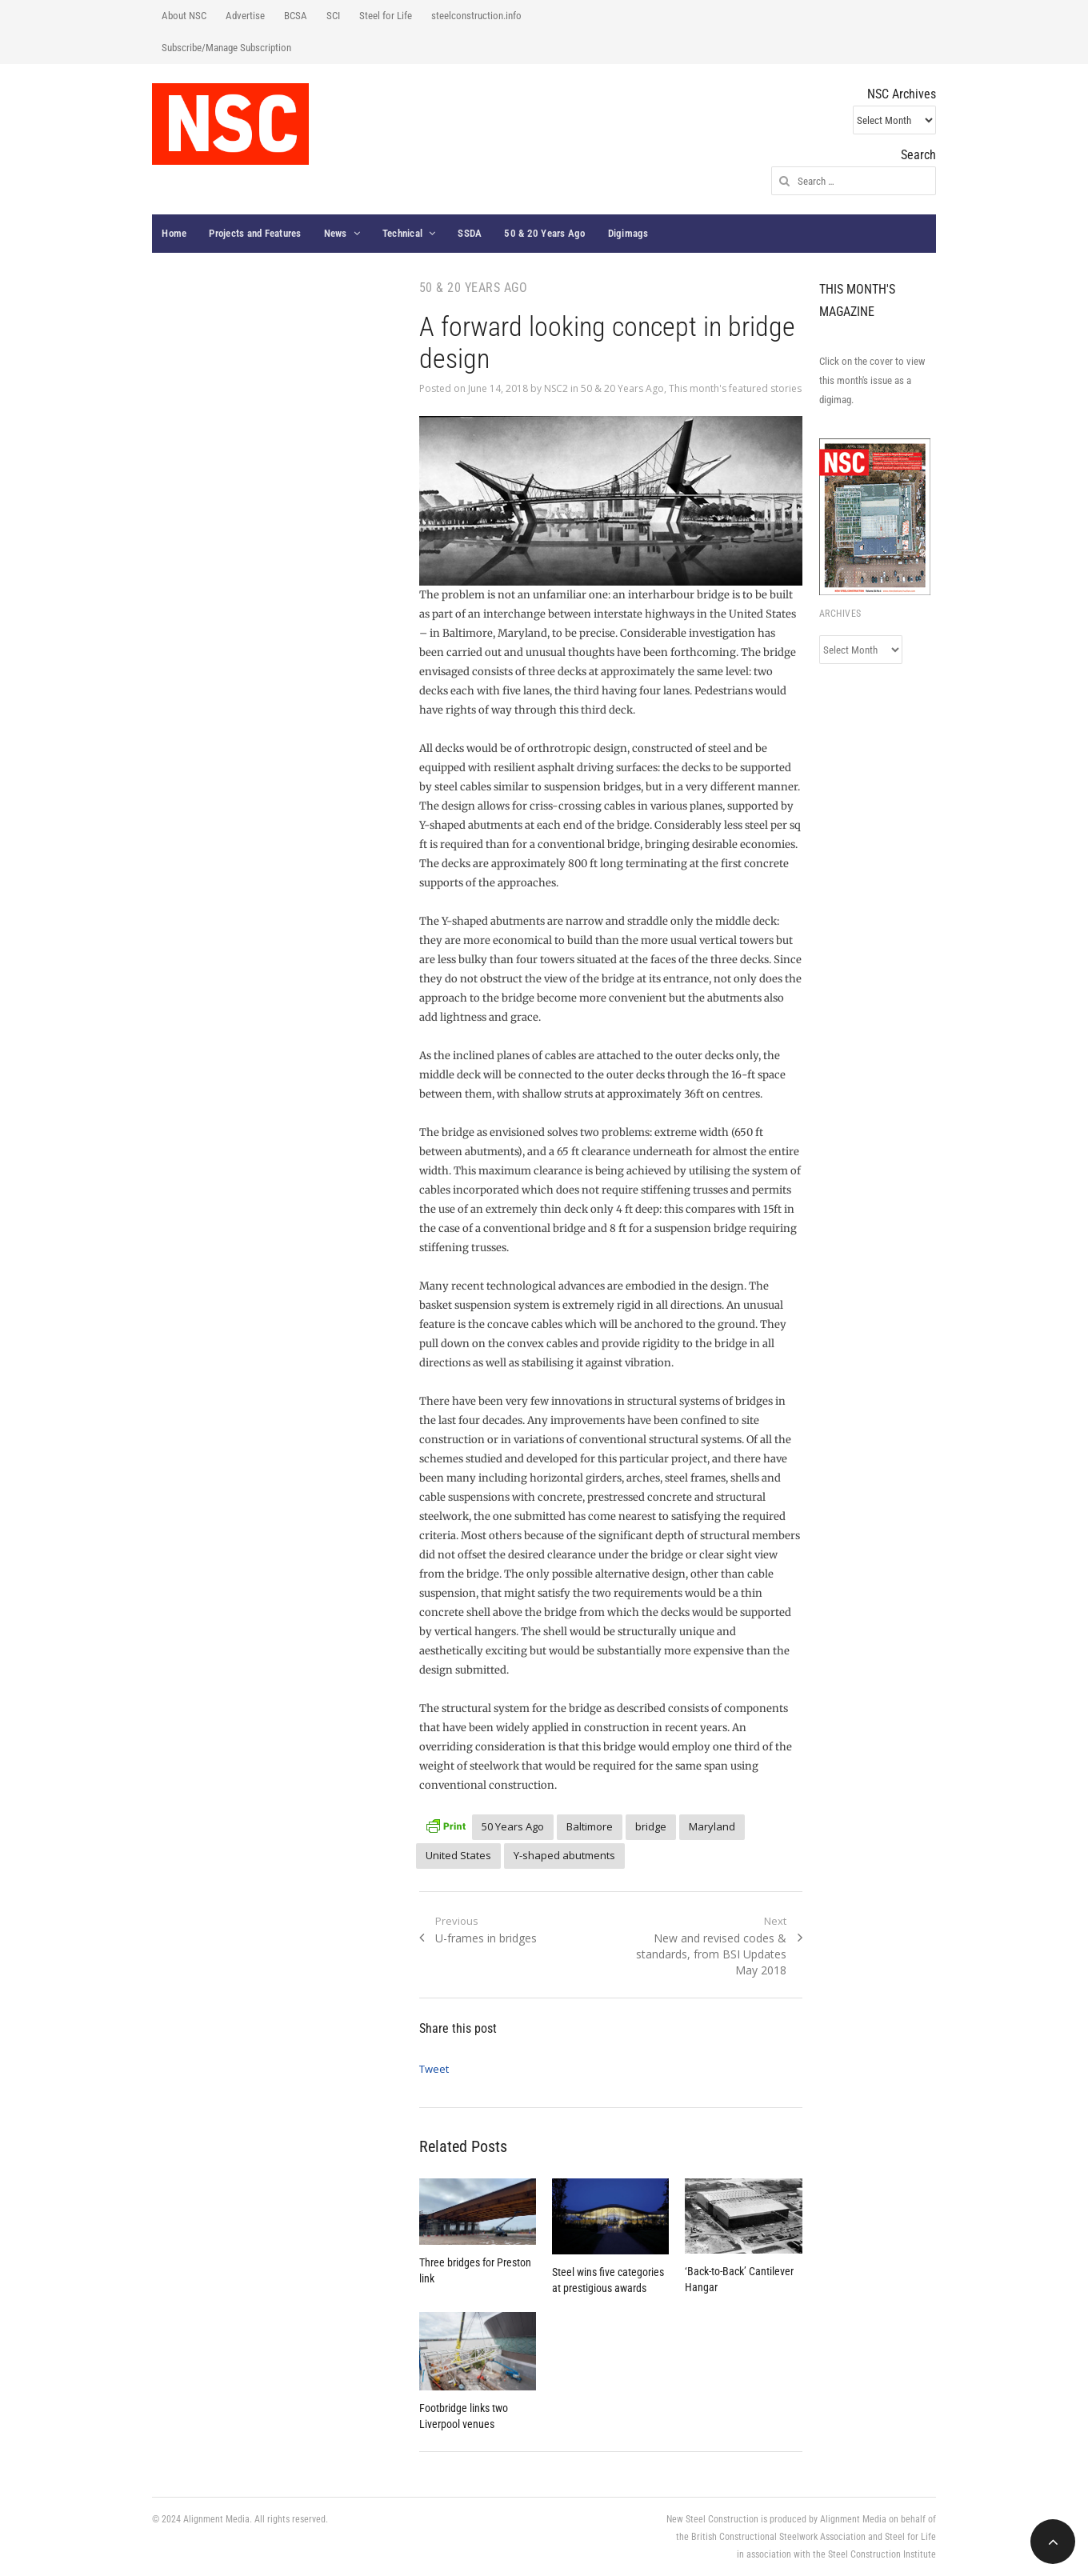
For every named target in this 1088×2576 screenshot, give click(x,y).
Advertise (245, 16)
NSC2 (556, 388)
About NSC (184, 16)
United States (458, 1855)
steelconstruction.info (476, 16)
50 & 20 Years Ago (544, 233)
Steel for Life (385, 16)
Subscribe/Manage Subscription (226, 48)
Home (174, 233)
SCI (333, 16)
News (335, 233)
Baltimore (589, 1826)
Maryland (712, 1826)
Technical (402, 233)
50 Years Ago (513, 1826)
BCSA (295, 16)
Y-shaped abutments (564, 1855)
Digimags (628, 233)
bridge (650, 1826)
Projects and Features (255, 233)
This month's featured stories (735, 388)
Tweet (434, 2069)
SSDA (470, 233)
